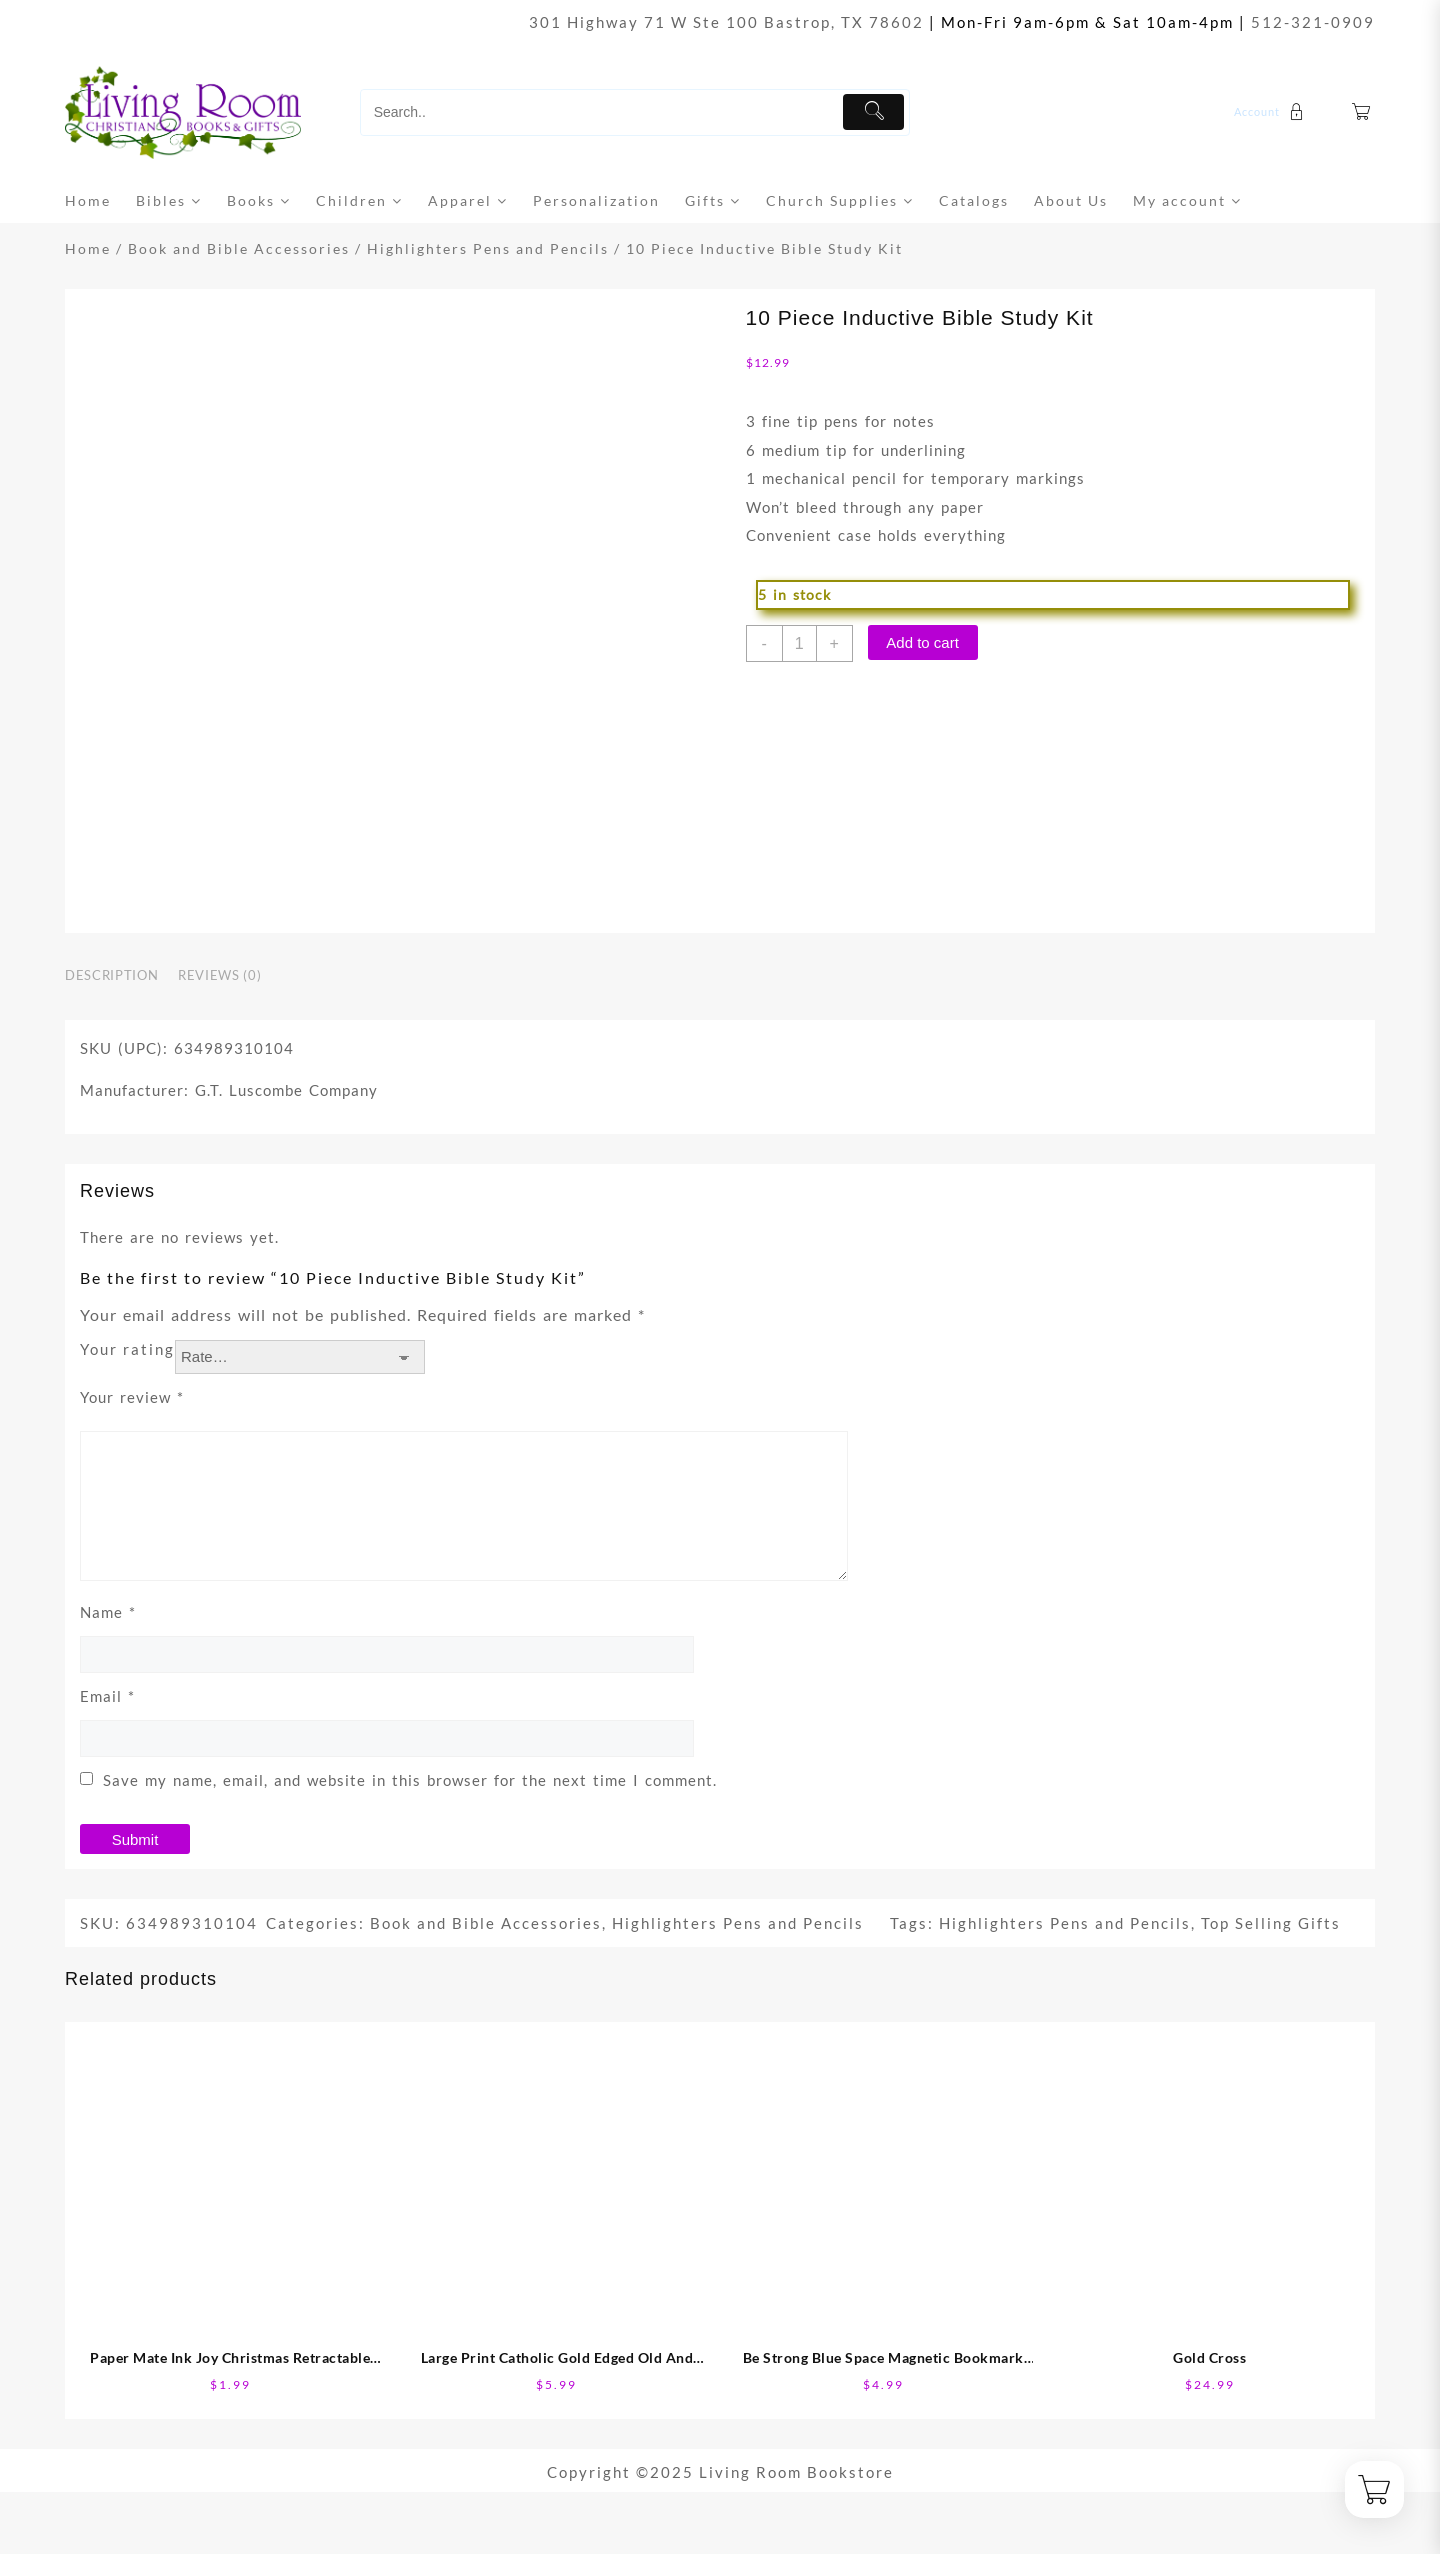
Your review (132, 1397)
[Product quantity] (799, 643)
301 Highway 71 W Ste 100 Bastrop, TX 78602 (726, 22)
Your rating (127, 1349)
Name (108, 1612)
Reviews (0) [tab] (219, 975)
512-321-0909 (1313, 22)
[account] (1271, 112)
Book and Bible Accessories (239, 248)
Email (107, 1696)
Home (88, 248)
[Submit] (873, 112)
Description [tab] (111, 975)
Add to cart (922, 642)
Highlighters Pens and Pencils (488, 248)
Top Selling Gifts (1271, 1923)
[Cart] (1362, 112)
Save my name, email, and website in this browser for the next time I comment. (410, 1780)
